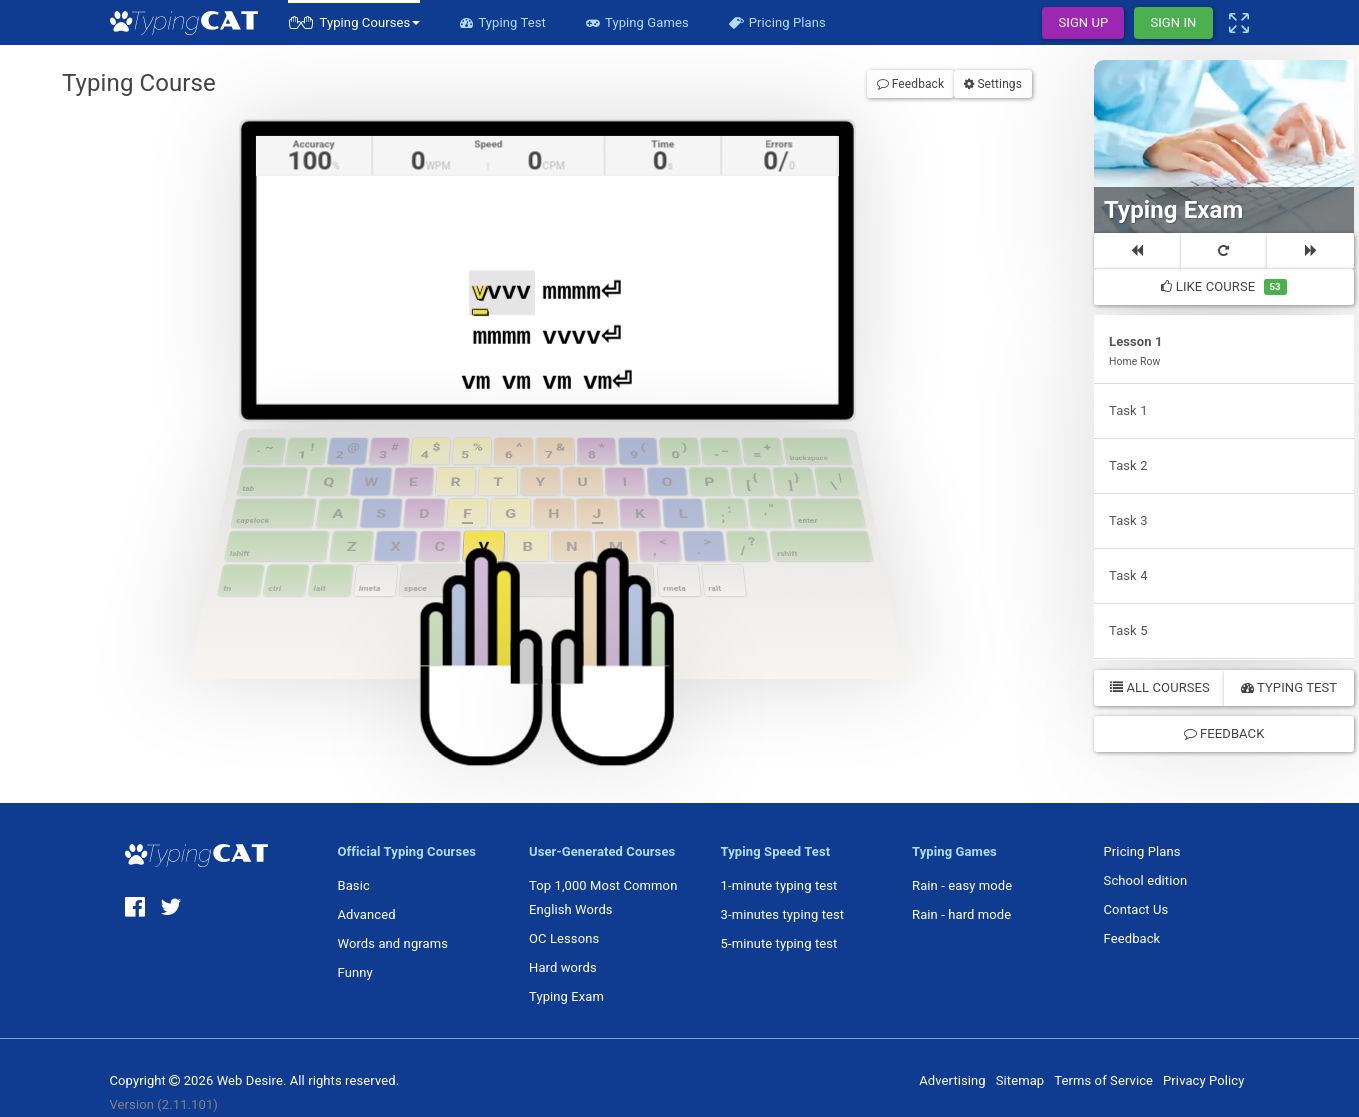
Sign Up (1083, 22)
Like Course (1223, 287)
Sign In (1173, 22)
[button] (354, 22)
